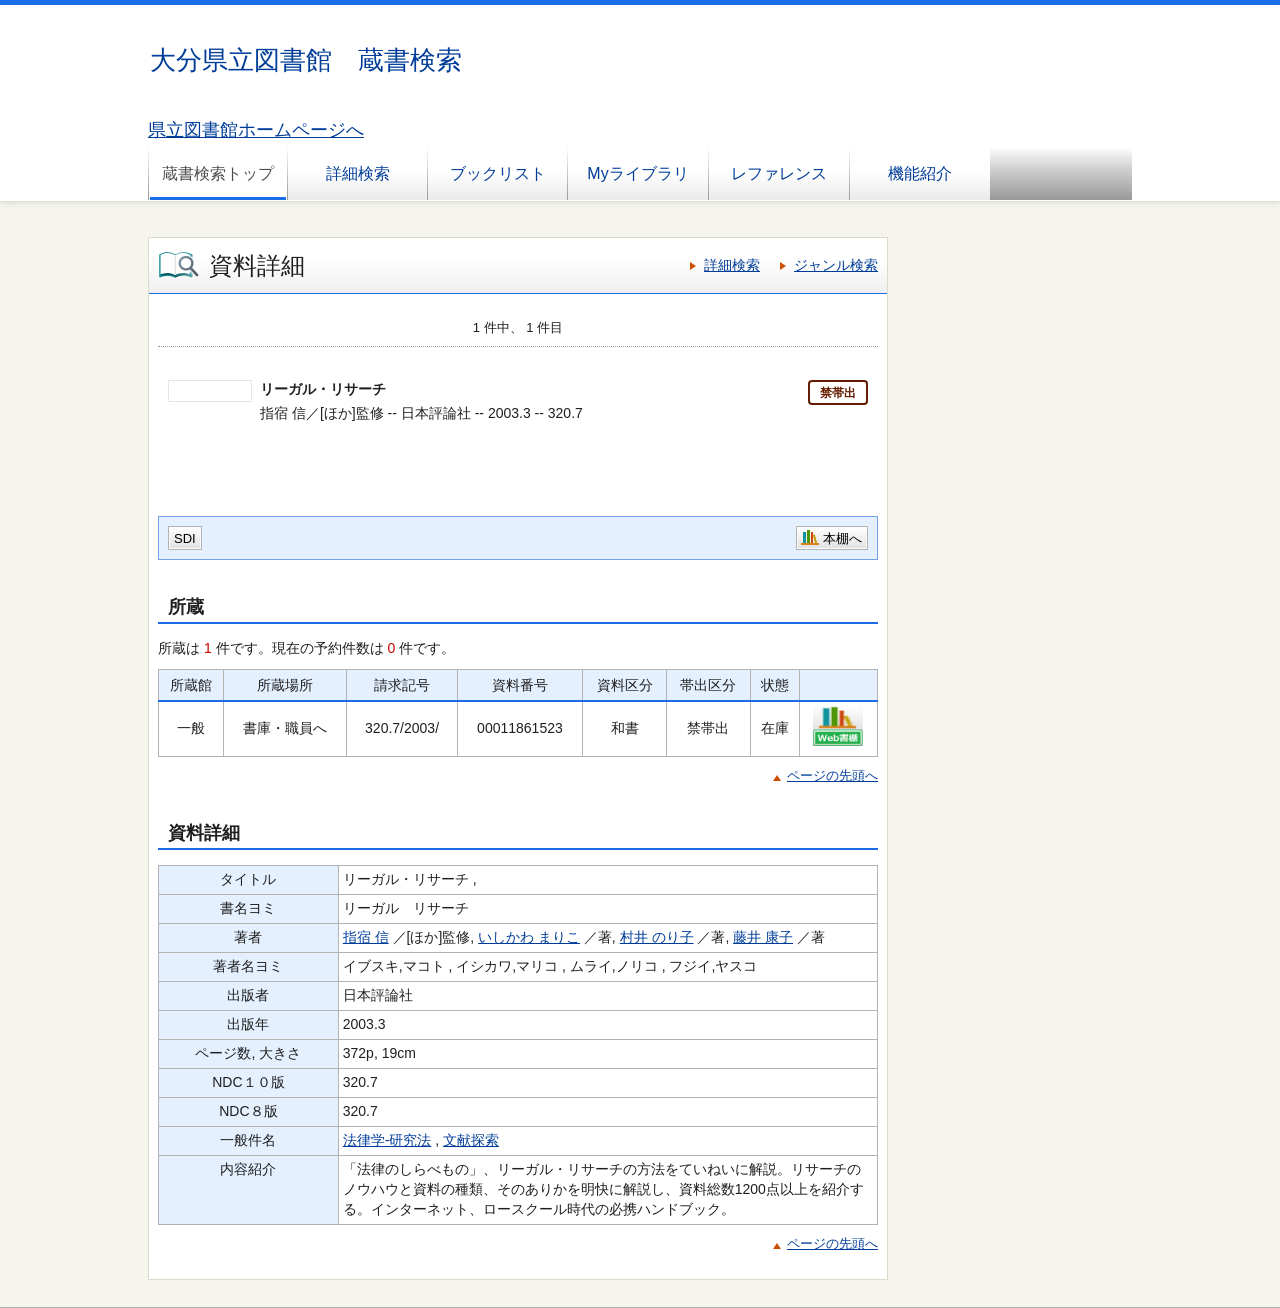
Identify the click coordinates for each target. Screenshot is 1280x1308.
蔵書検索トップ (218, 173)
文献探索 (471, 1140)
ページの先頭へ (832, 775)
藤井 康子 (763, 937)
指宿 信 (366, 937)
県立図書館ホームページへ (256, 130)
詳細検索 (358, 173)
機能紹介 (920, 173)
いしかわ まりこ (529, 937)
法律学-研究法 (387, 1140)
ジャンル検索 (836, 265)
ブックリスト (498, 173)
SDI (185, 538)
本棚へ (842, 538)
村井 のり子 (657, 937)
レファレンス (779, 173)
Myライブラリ (637, 173)
